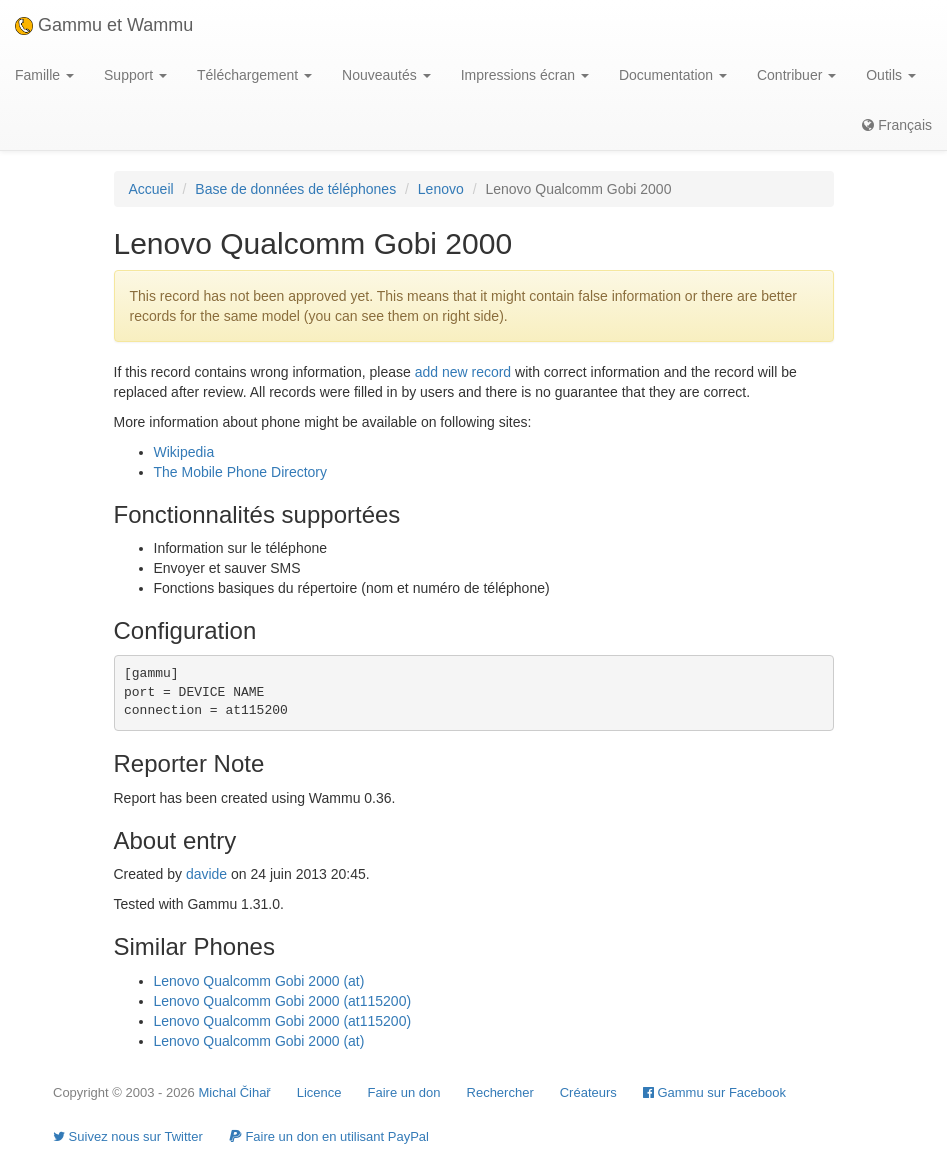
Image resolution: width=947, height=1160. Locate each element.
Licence (319, 1092)
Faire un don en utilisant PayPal (329, 1136)
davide (206, 874)
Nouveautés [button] (386, 75)
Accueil (151, 189)
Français (897, 125)
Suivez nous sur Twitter (128, 1136)
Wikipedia (184, 452)
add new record (463, 372)
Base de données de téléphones (295, 189)
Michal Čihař (234, 1092)
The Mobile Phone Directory (241, 472)
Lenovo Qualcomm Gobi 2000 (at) (259, 981)
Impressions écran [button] (525, 75)
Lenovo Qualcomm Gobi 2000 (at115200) (283, 1001)
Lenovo (441, 189)
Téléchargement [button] (254, 75)
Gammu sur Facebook (714, 1092)
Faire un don (404, 1092)
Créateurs (588, 1092)
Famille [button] (44, 75)
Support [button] (135, 75)
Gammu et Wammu (104, 25)
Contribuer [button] (796, 75)
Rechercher (500, 1092)
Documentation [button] (673, 75)
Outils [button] (891, 75)
